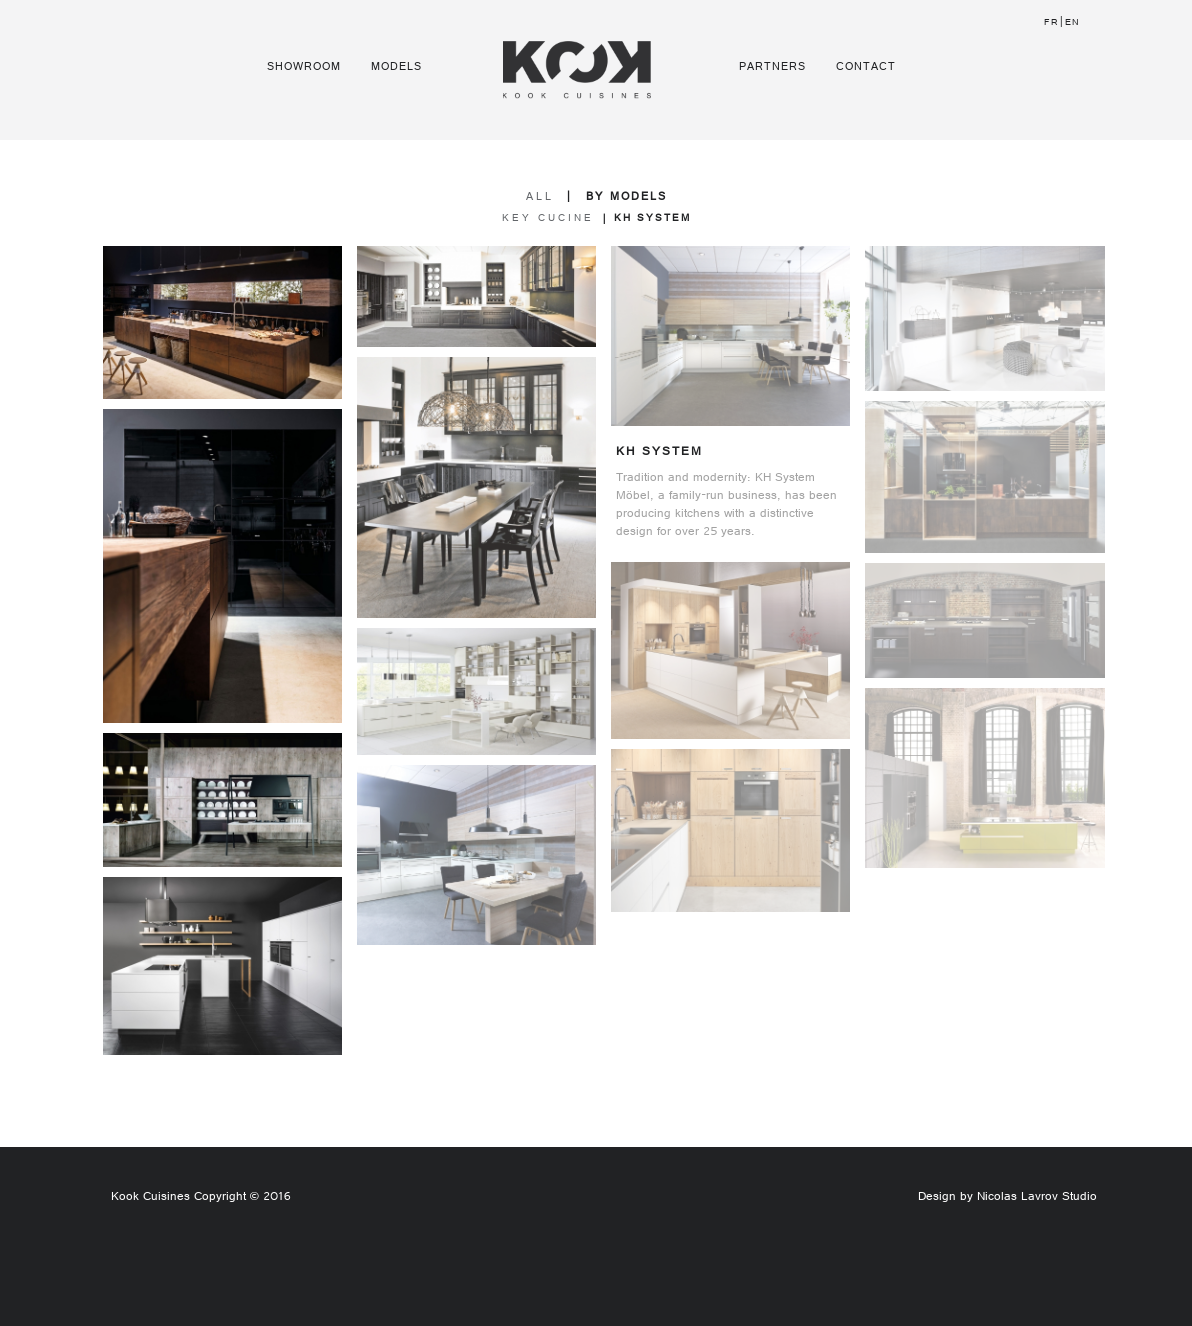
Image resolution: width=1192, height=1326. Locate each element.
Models (396, 67)
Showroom (304, 67)
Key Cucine (548, 219)
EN (1072, 23)
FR (1051, 23)
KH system (652, 219)
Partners (772, 67)
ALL (540, 197)
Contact (866, 67)
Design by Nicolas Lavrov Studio (1007, 1198)
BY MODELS (626, 197)
